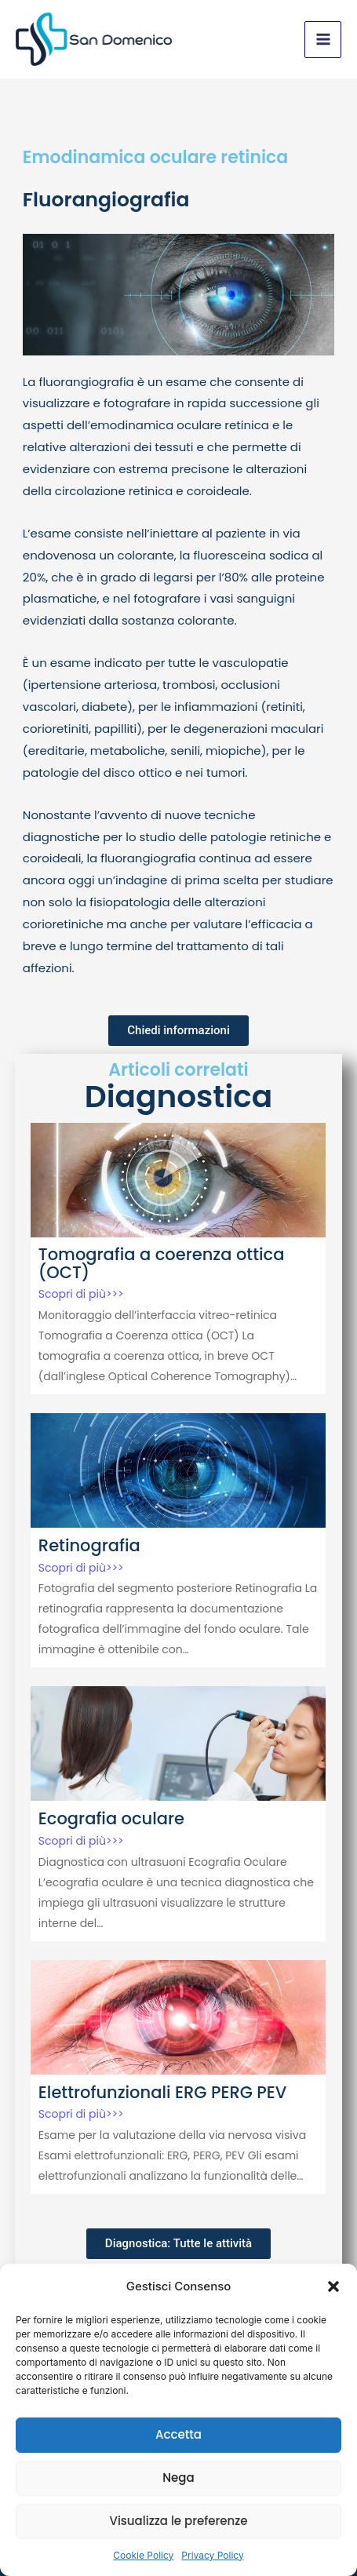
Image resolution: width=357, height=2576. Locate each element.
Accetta (178, 2434)
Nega (178, 2477)
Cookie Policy (143, 2555)
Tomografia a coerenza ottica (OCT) (161, 1263)
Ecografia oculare (111, 1818)
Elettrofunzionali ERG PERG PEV (162, 2092)
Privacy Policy (212, 2555)
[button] (333, 2286)
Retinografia (89, 1545)
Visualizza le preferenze (178, 2520)
